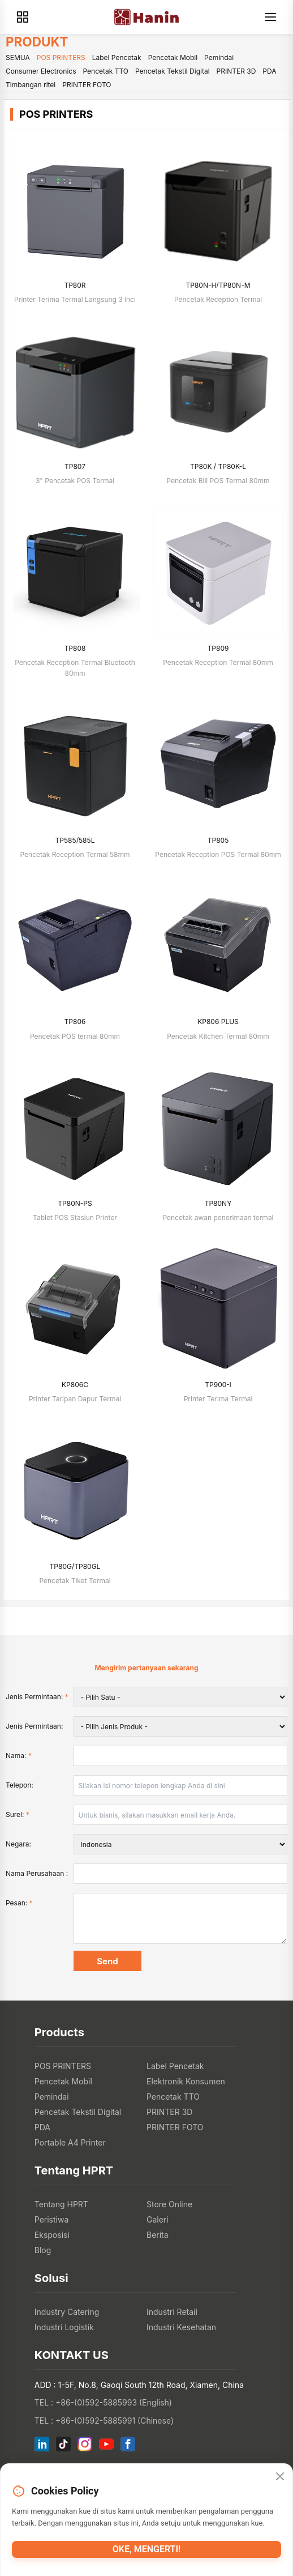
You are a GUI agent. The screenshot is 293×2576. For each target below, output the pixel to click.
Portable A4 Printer (70, 2142)
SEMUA (18, 57)
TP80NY (218, 1203)
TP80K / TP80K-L (218, 466)
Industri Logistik (64, 2327)
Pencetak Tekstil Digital (172, 71)
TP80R (74, 285)
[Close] (280, 2476)
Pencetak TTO (105, 71)
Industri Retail (171, 2312)
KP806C (75, 1384)
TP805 (218, 840)
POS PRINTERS (61, 57)
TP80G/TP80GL (75, 1566)
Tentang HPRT (61, 2204)
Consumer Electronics (41, 71)
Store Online (169, 2204)
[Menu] (270, 17)
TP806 (75, 1021)
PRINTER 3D (236, 71)
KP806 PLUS (218, 1021)
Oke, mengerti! (147, 2549)
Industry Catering (67, 2312)
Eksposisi (52, 2235)
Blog (43, 2250)
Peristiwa (52, 2219)
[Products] (22, 17)
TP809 (218, 648)
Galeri (157, 2219)
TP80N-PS (75, 1203)
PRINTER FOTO (86, 84)
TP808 (75, 648)
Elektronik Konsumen (185, 2081)
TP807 (74, 466)
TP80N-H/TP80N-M (218, 285)
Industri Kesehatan (181, 2327)
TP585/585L (75, 840)
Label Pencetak (116, 57)
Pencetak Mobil (172, 57)
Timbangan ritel (30, 84)
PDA (269, 71)
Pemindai (219, 57)
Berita (157, 2235)
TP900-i (218, 1384)
